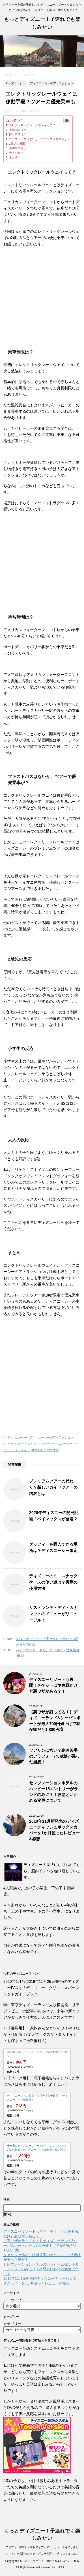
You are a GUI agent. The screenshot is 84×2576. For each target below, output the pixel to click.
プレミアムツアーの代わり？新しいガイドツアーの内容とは (53, 1487)
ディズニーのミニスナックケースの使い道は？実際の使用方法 (53, 1582)
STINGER (61, 2567)
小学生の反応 (17, 148)
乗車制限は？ (17, 130)
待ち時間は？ (17, 134)
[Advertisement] (42, 300)
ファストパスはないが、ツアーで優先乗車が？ (39, 139)
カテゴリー (12, 2324)
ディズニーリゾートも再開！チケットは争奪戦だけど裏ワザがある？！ (53, 1685)
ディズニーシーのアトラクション (51, 1437)
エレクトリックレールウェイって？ (32, 125)
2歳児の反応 (17, 143)
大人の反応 (16, 153)
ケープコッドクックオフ (23, 1443)
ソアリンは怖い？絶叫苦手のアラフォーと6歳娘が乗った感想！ (54, 1756)
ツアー (45, 1443)
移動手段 (53, 1450)
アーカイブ (12, 2300)
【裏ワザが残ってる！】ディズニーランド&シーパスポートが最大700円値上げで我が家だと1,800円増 (40, 2245)
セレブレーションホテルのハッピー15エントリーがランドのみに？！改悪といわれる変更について (41, 2269)
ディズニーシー (17, 1437)
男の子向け (38, 1450)
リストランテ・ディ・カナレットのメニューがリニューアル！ (53, 1613)
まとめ (13, 157)
